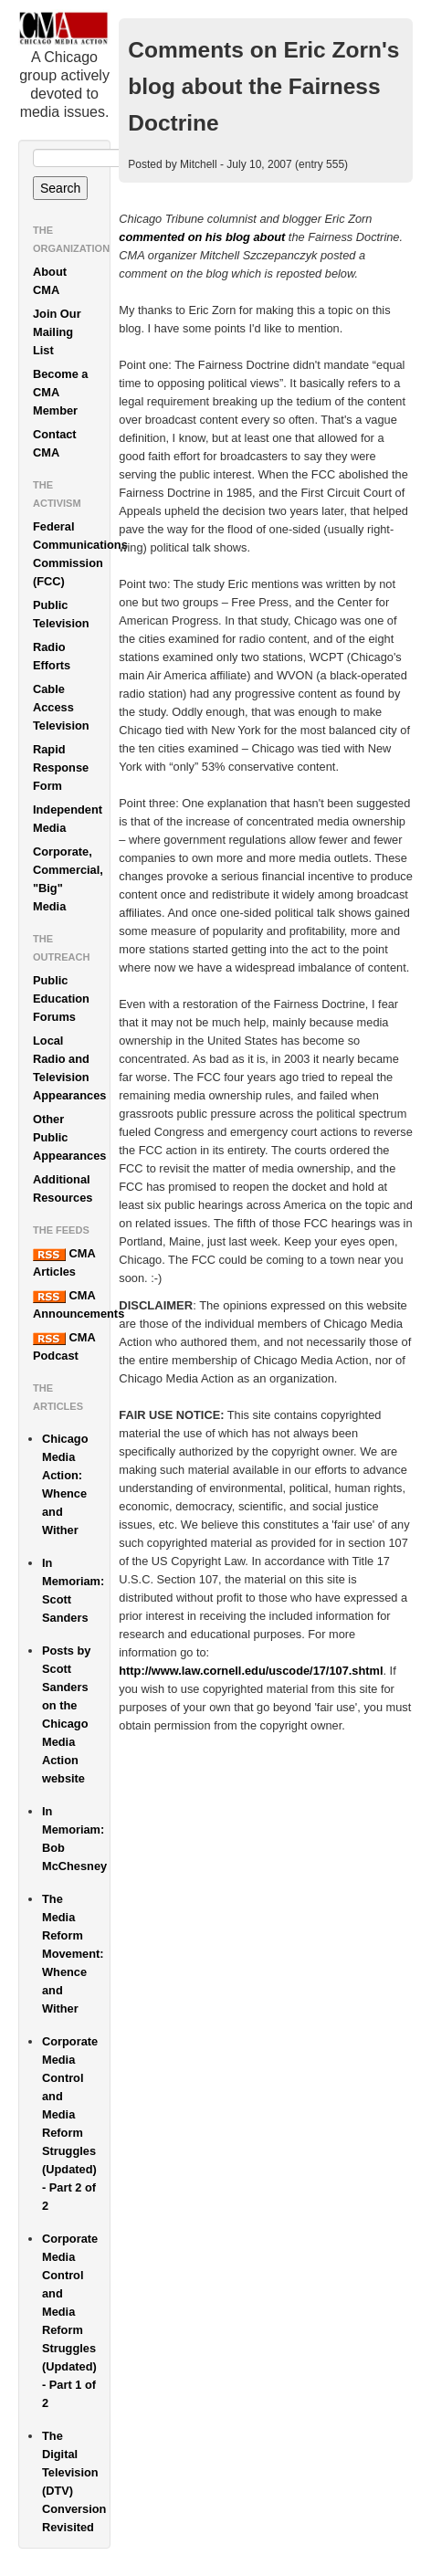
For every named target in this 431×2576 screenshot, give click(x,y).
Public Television (61, 614)
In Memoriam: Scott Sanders (73, 1590)
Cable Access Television (61, 707)
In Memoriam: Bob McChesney (74, 1838)
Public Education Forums (61, 998)
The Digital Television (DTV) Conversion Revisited (74, 2481)
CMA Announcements (71, 1304)
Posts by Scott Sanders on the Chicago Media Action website (66, 1714)
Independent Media (67, 819)
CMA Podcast (64, 1346)
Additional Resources (62, 1188)
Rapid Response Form (61, 767)
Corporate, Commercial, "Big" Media (68, 879)
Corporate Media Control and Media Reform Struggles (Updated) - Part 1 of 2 (70, 2321)
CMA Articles (64, 1262)
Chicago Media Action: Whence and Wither (65, 1484)
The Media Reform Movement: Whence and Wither (73, 1953)
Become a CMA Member (60, 392)
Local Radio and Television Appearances (69, 1068)
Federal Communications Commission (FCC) (71, 554)
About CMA (50, 281)
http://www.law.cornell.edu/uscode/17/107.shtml (251, 1670)
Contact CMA (55, 443)
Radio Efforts (51, 656)
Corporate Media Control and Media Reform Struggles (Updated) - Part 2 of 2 (70, 2124)
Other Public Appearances (69, 1137)
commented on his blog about (202, 237)
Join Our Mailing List (57, 332)
